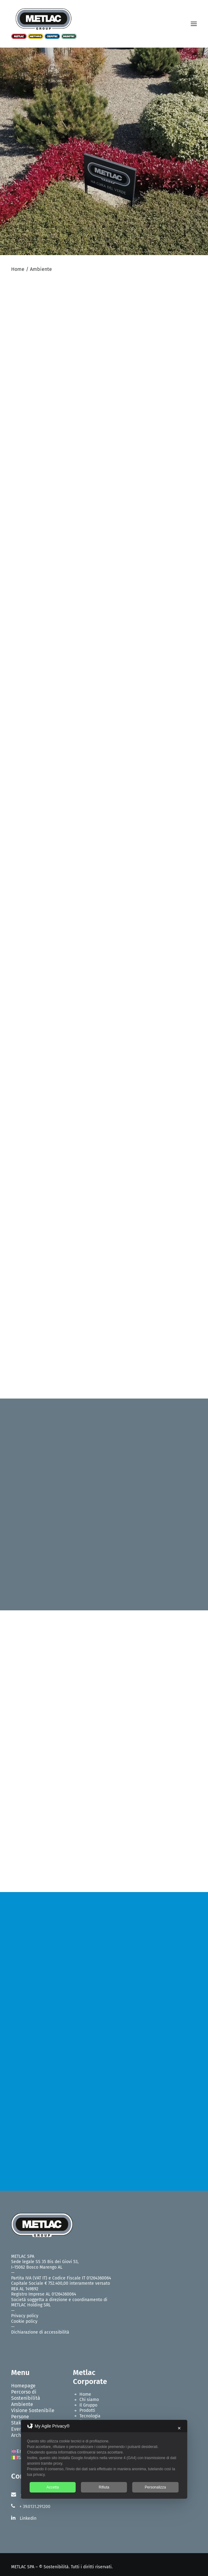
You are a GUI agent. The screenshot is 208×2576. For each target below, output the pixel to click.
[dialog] (104, 2459)
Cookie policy (24, 2321)
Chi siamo (89, 2399)
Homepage (23, 2386)
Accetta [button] (52, 2487)
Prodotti (87, 2410)
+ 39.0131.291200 (34, 2506)
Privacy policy (24, 2315)
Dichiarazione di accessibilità (40, 2332)
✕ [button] (179, 2428)
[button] (194, 24)
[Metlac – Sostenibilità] (44, 23)
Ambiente (22, 2404)
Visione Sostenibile (32, 2410)
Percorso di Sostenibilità (25, 2395)
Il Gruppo (88, 2405)
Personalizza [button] (155, 2487)
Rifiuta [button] (104, 2487)
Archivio (20, 2435)
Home (17, 269)
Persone (20, 2417)
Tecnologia (89, 2416)
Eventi (18, 2429)
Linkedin (28, 2518)
